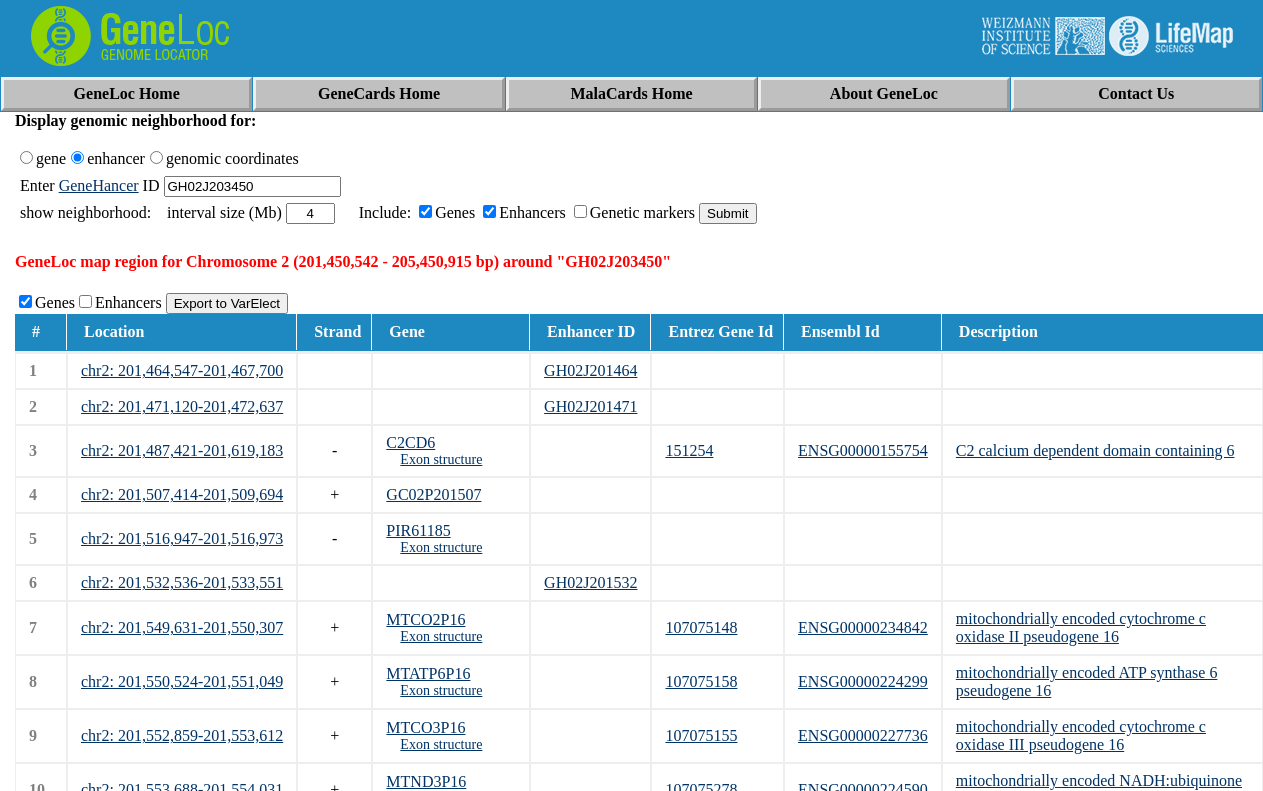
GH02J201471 (590, 406)
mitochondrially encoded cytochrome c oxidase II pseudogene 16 (1081, 627)
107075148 (701, 627)
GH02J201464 (590, 370)
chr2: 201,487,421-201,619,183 (182, 450)
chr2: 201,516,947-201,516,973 (182, 538)
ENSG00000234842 (863, 627)
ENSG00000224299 (863, 681)
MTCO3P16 (425, 727)
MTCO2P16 (425, 619)
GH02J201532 (590, 582)
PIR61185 (418, 530)
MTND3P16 (426, 781)
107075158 (701, 681)
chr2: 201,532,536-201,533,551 (182, 582)
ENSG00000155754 (863, 450)
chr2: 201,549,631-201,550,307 (182, 627)
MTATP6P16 (428, 673)
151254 (689, 450)
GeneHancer (99, 185)
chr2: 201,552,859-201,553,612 (182, 735)
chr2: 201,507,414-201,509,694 (182, 494)
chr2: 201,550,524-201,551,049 (182, 681)
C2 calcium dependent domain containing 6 (1095, 450)
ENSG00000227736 (863, 735)
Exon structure (441, 459)
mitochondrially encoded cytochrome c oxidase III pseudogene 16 (1081, 735)
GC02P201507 (433, 494)
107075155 (701, 735)
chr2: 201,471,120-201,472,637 (182, 406)
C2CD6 (410, 442)
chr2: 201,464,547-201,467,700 (182, 370)
